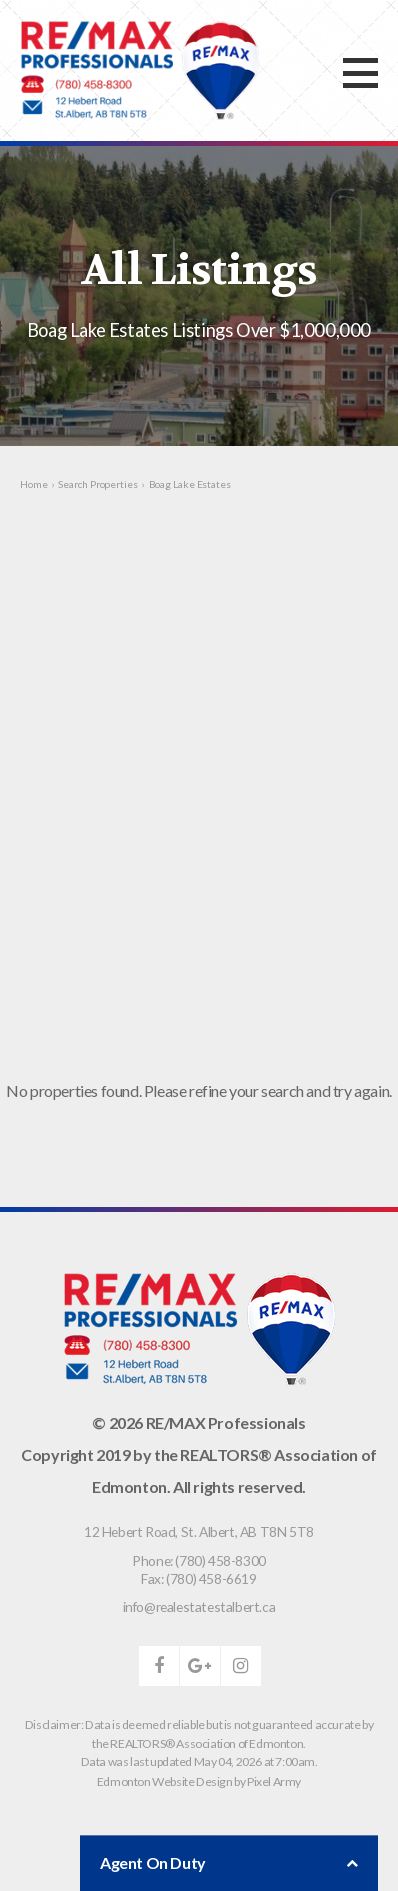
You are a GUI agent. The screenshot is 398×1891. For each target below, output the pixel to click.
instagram (241, 1666)
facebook (159, 1666)
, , (199, 1531)
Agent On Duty (229, 1863)
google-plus (200, 1666)
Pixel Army (274, 1781)
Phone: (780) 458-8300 (199, 1560)
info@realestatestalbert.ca (199, 1606)
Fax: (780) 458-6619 (198, 1578)
